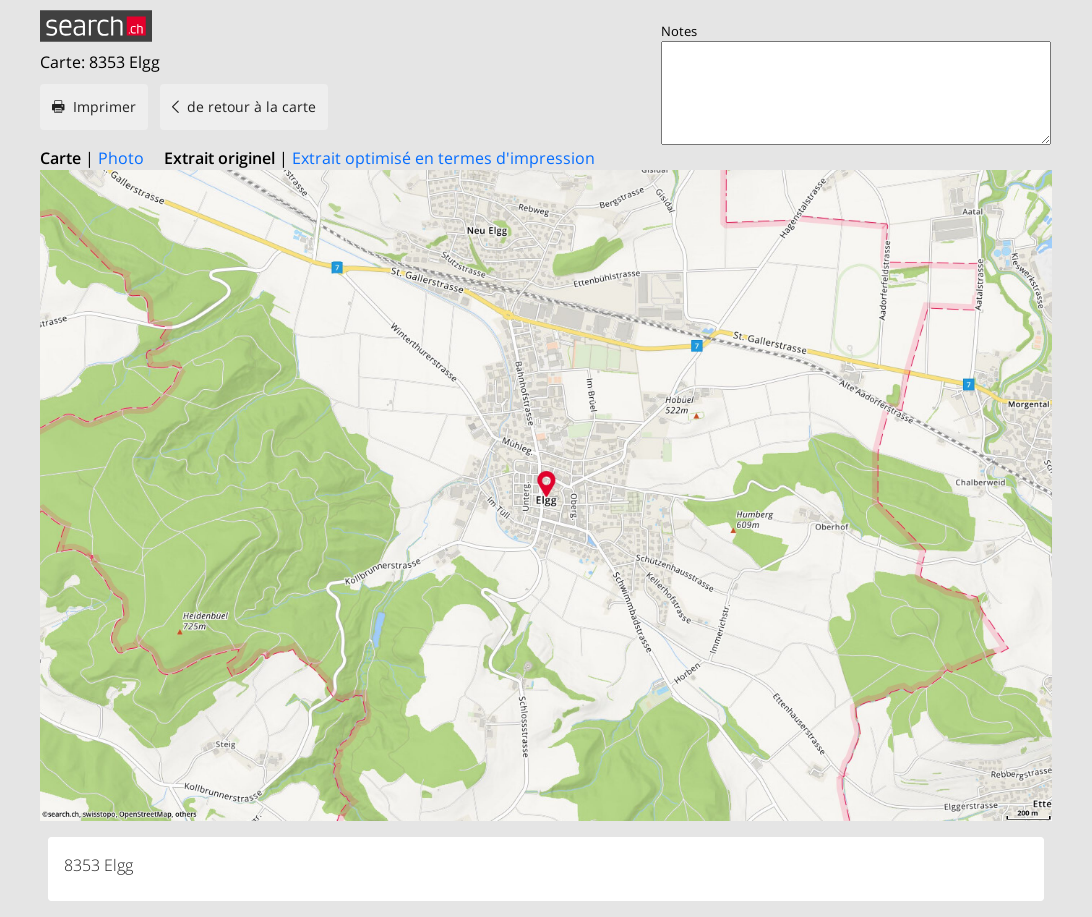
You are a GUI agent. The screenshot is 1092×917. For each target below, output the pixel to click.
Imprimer (104, 106)
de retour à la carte (251, 106)
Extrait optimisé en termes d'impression (443, 158)
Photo (121, 158)
